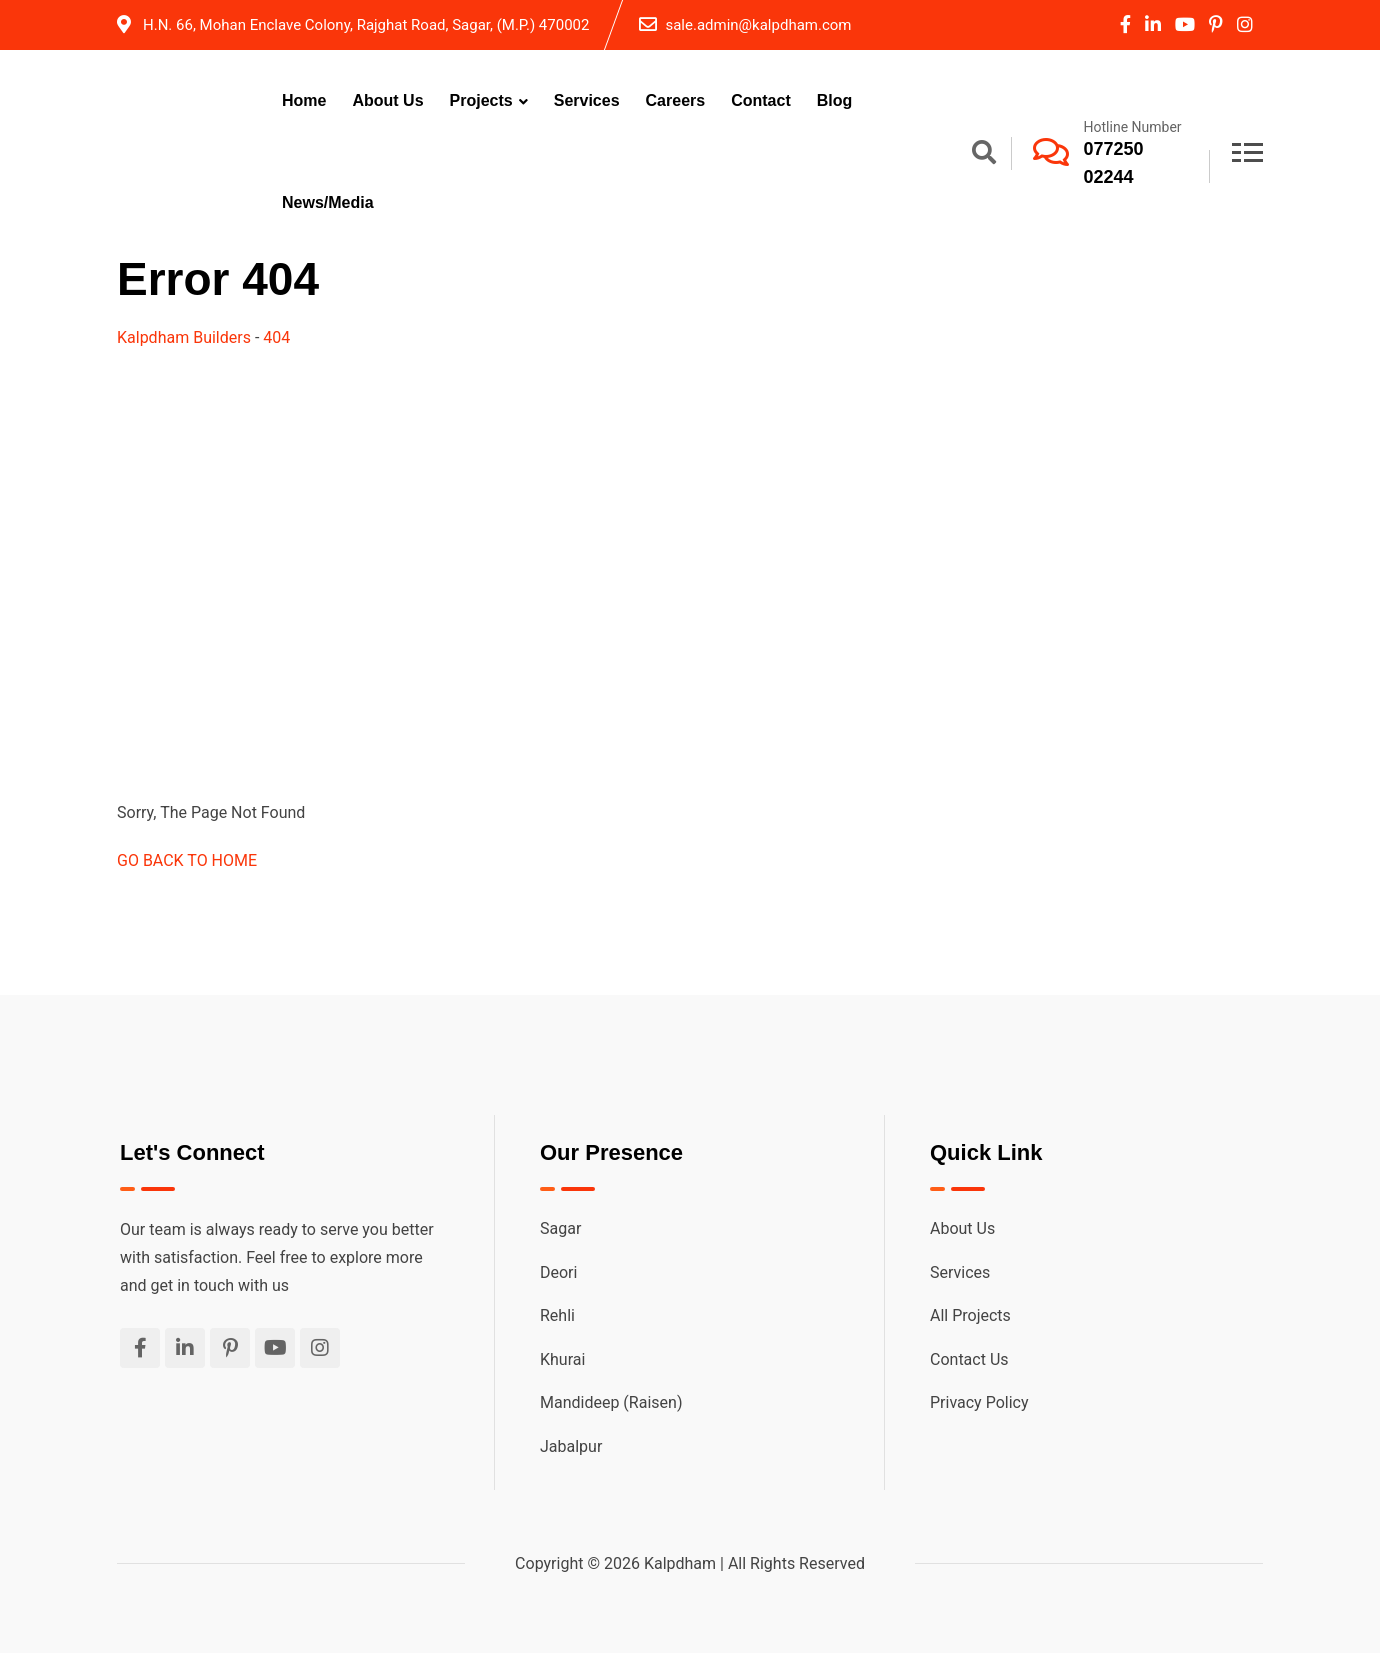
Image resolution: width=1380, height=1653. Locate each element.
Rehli (557, 1315)
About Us (387, 100)
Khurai (562, 1359)
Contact (761, 100)
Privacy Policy (979, 1402)
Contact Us (969, 1359)
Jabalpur (571, 1446)
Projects (481, 100)
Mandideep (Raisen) (611, 1402)
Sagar (560, 1228)
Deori (558, 1272)
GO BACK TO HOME (187, 860)
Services (587, 100)
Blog (835, 100)
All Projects (970, 1315)
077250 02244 (1114, 163)
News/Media (328, 202)
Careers (676, 100)
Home (304, 100)
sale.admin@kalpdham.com (758, 25)
